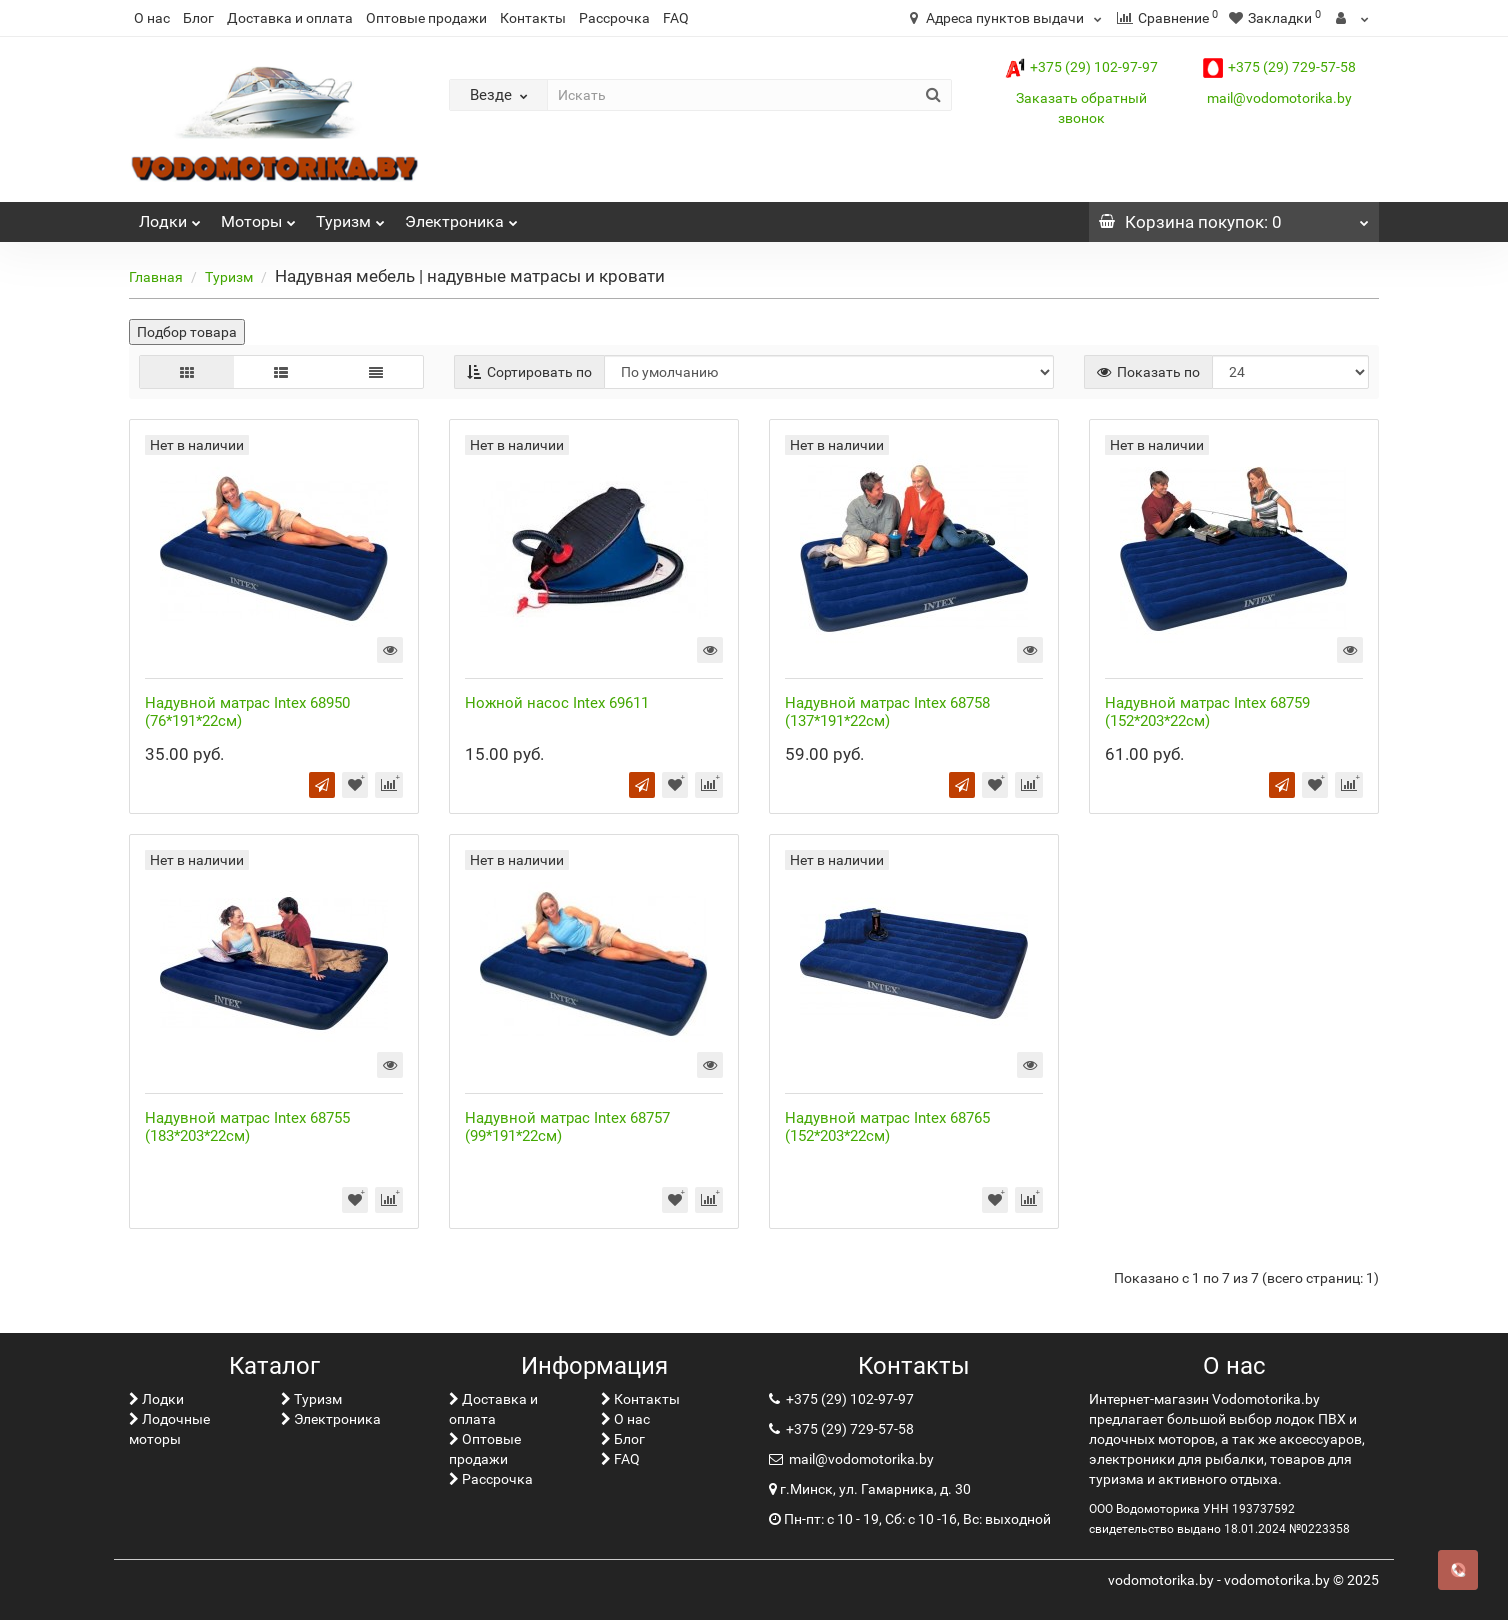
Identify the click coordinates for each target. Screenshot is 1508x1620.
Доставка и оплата (290, 18)
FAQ (676, 18)
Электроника (461, 216)
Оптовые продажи (426, 18)
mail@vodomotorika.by (1279, 98)
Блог (198, 18)
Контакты (533, 18)
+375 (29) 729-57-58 (1279, 67)
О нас (152, 18)
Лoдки (170, 216)
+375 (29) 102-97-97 (1081, 67)
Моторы (258, 216)
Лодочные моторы (169, 1429)
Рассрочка (614, 18)
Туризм (350, 216)
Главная (156, 277)
